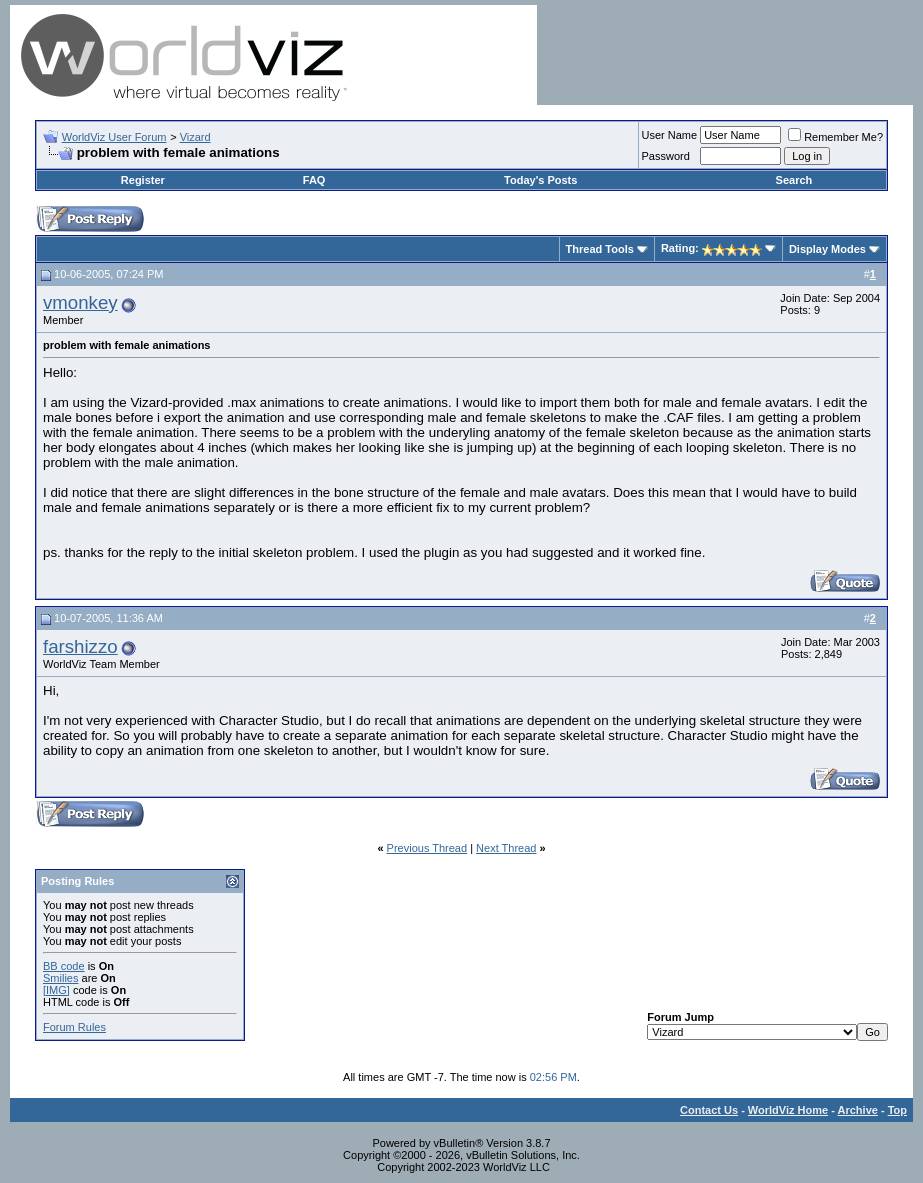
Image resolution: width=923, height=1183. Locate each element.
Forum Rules (74, 1027)
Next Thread (506, 848)
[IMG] (56, 990)
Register (143, 180)
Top (897, 1110)
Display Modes (827, 249)
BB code (64, 966)
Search (794, 180)
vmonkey (80, 302)
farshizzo (80, 646)
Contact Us (709, 1110)
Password (666, 156)
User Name (670, 135)
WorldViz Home (788, 1110)
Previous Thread (427, 848)
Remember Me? (835, 137)
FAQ (314, 180)
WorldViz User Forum (114, 137)
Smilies (60, 978)
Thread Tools (600, 249)
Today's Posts (540, 180)
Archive (858, 1110)
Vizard (195, 137)
